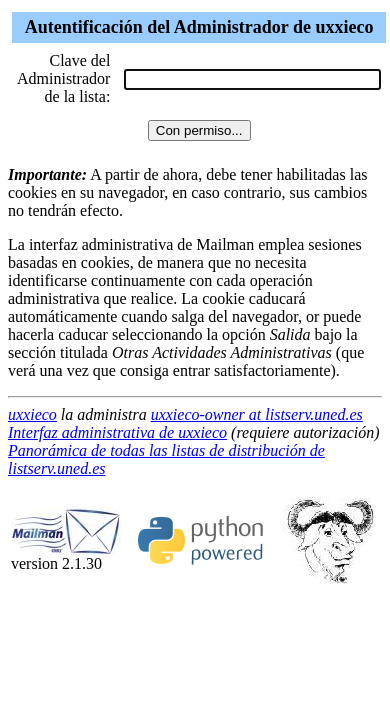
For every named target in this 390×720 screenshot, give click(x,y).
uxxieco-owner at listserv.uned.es (257, 414)
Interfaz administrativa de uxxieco (117, 432)
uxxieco (32, 414)
